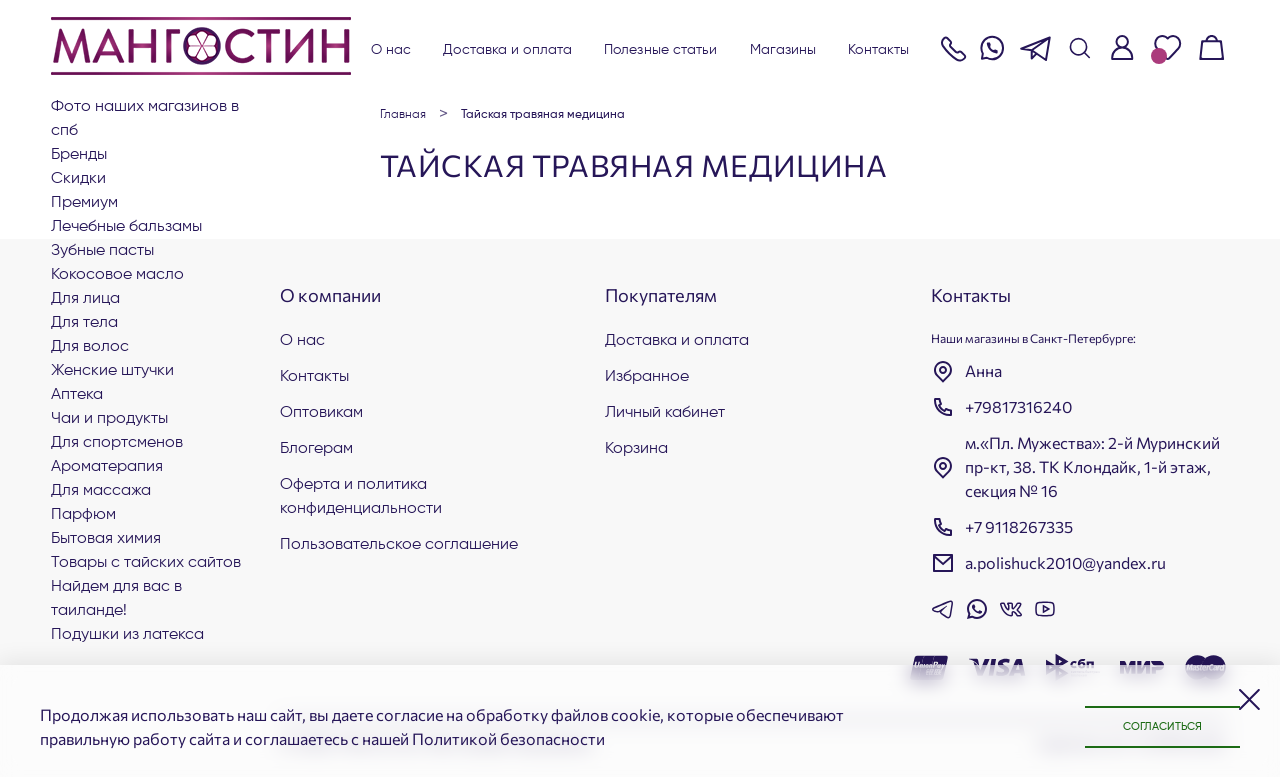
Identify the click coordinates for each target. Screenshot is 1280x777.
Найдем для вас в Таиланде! (116, 599)
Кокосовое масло (117, 275)
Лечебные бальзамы (126, 227)
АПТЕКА (77, 395)
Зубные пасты (102, 251)
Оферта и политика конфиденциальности (361, 497)
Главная (403, 115)
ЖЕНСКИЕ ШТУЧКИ (112, 371)
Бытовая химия (106, 539)
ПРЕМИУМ (84, 203)
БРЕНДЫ (79, 155)
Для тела (84, 323)
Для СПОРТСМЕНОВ (117, 443)
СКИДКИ (78, 179)
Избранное (647, 377)
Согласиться (1150, 726)
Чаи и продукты (109, 419)
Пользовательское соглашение (399, 545)
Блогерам (316, 449)
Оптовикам (321, 413)
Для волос (90, 347)
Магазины (783, 50)
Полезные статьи (661, 50)
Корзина (636, 449)
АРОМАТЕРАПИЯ (107, 467)
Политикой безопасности (508, 738)
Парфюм (83, 515)
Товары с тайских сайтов (146, 563)
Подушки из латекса (127, 635)
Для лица (85, 299)
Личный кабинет (665, 413)
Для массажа (101, 491)
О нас (391, 50)
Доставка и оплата (507, 50)
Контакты (878, 50)
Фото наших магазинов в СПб (145, 119)
